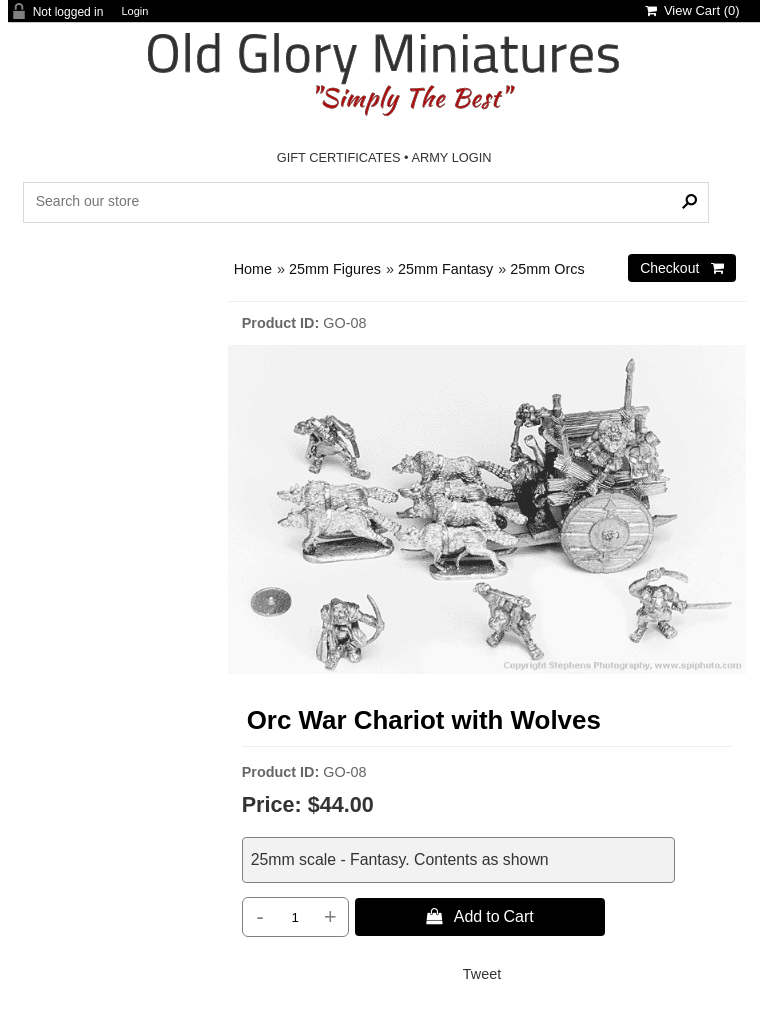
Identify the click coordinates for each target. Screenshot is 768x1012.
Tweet (482, 974)
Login (134, 11)
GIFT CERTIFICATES (339, 157)
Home (253, 269)
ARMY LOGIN (451, 157)
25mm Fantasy (445, 269)
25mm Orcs (547, 269)
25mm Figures (335, 269)
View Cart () (692, 10)
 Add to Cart (480, 916)
